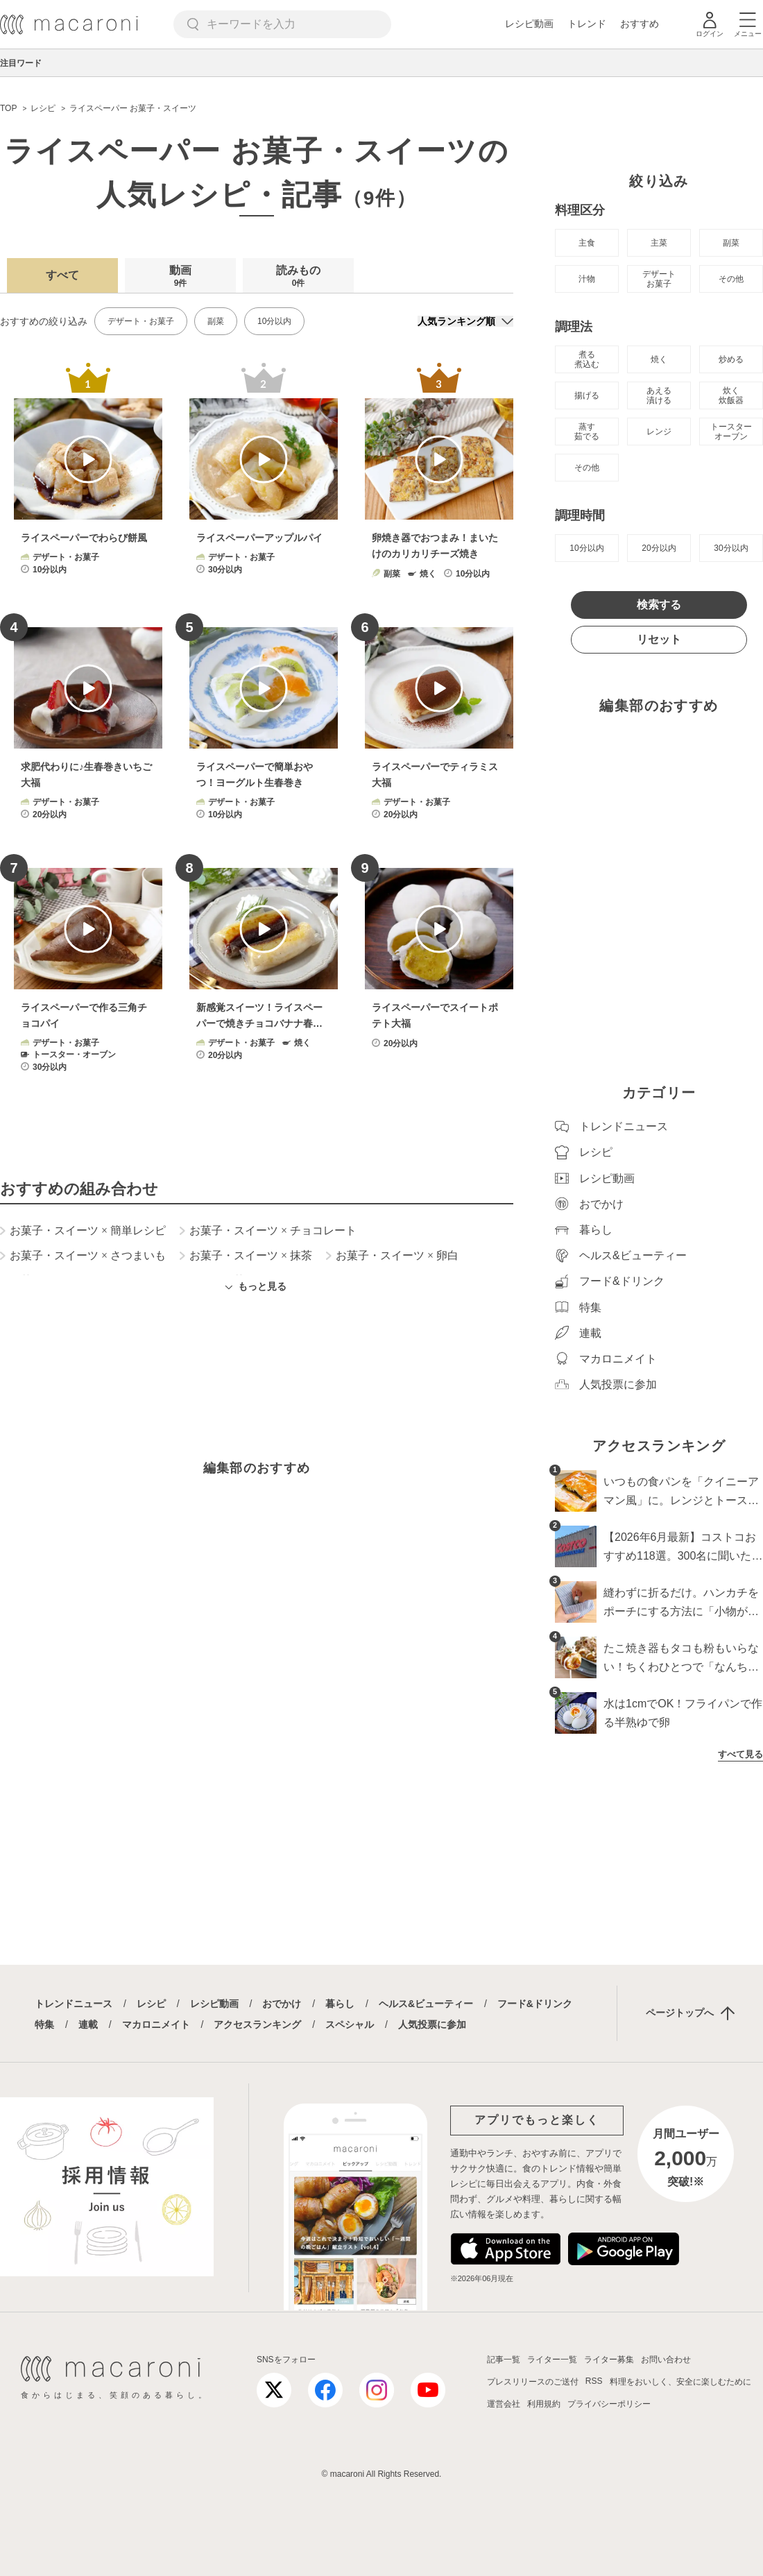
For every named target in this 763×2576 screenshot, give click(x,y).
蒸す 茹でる (586, 431)
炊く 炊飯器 (731, 395)
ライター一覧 (552, 2359)
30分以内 (731, 548)
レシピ (151, 2003)
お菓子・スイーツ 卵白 (392, 1255)
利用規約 (543, 2404)
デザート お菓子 (659, 279)
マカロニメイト (156, 2024)
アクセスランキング (257, 2024)
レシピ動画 (529, 23)
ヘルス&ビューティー (426, 2003)
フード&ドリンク (534, 2003)
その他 (731, 279)
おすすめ (639, 23)
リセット (659, 639)
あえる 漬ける (658, 395)
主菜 (659, 243)
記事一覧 (503, 2359)
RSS (594, 2381)
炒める (731, 359)
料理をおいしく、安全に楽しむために (680, 2382)
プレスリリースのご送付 (532, 2382)
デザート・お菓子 (141, 321)
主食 (586, 243)
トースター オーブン (731, 431)
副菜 (215, 321)
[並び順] (465, 321)
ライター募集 (609, 2359)
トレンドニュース (73, 2003)
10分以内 (274, 321)
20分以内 (659, 548)
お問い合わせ (666, 2359)
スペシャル (349, 2024)
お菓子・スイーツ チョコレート (268, 1230)
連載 (88, 2024)
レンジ (658, 431)
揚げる (586, 395)
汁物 (586, 279)
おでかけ (281, 2003)
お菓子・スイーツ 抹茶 (246, 1255)
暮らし (339, 2003)
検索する (659, 605)
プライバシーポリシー (609, 2404)
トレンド (586, 23)
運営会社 (503, 2404)
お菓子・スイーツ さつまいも (83, 1255)
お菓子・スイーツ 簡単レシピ (83, 1230)
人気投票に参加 (432, 2024)
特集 (44, 2024)
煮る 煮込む (586, 359)
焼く (659, 359)
